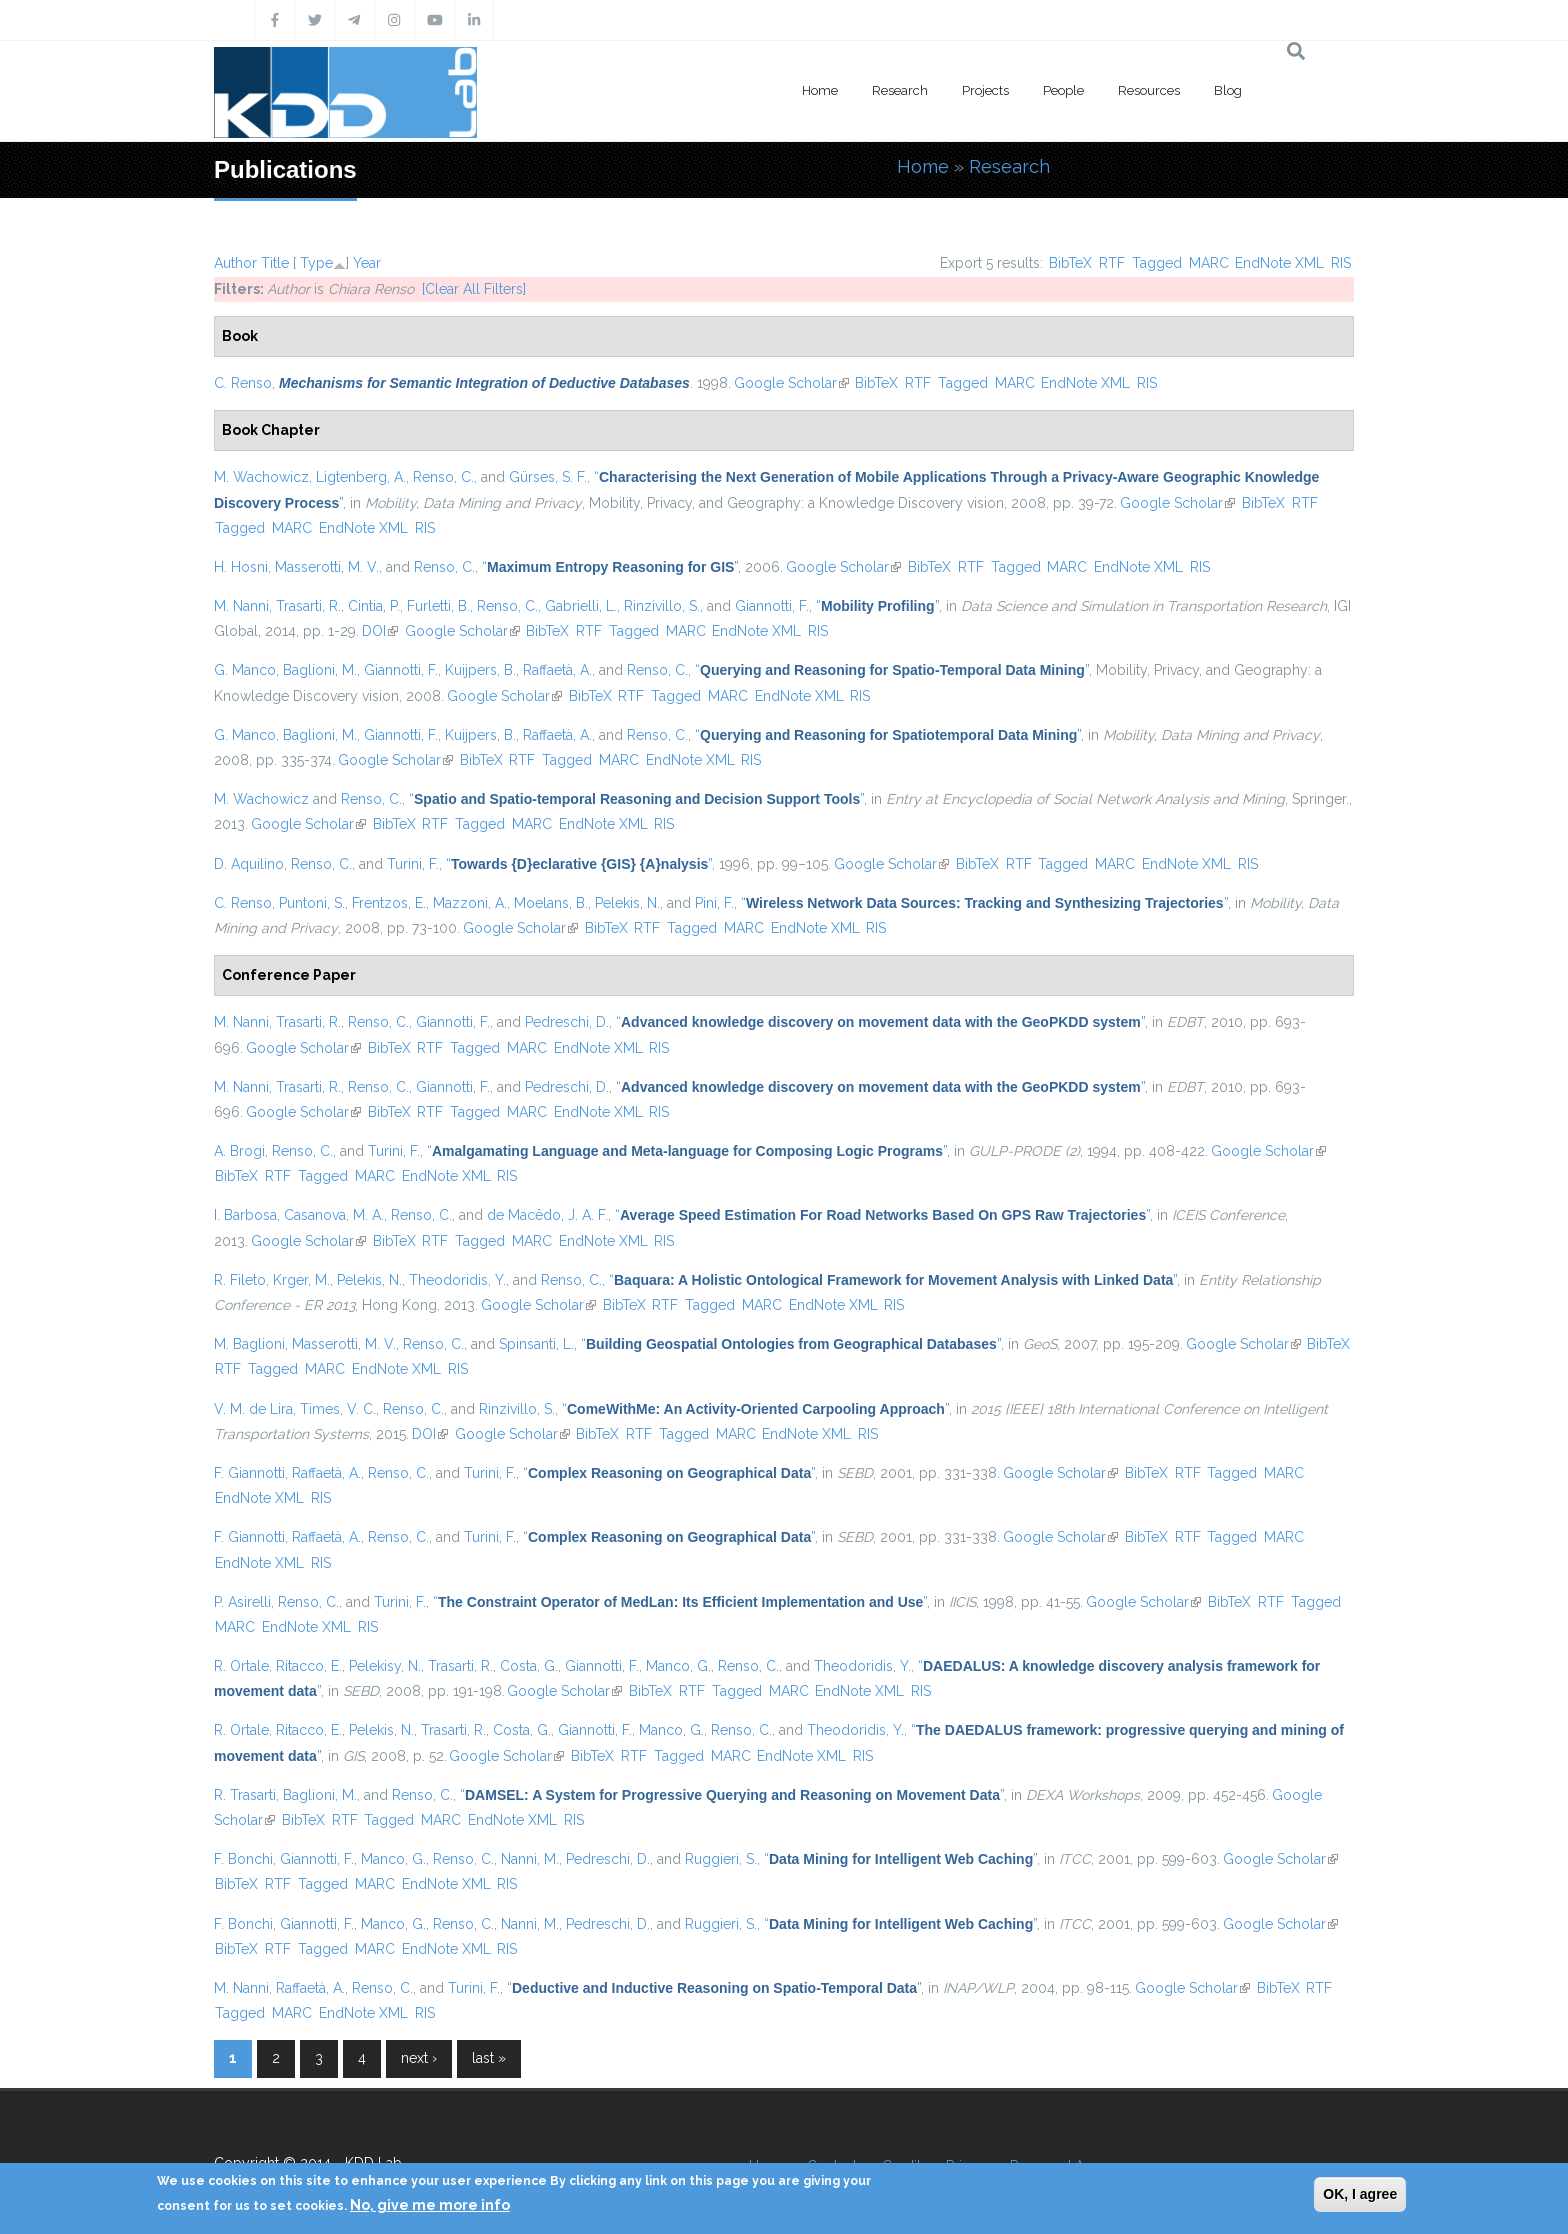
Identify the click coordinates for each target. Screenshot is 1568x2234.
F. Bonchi (243, 1859)
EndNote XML (1279, 263)
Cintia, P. (374, 606)
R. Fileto (240, 1280)
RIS (1341, 263)
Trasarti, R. (308, 606)
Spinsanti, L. (536, 1344)
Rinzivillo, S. (662, 606)
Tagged (1157, 263)
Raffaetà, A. (557, 670)
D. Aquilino (249, 864)
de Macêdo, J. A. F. (547, 1215)
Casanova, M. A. (334, 1215)
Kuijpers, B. (480, 670)
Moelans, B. (551, 903)
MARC (1209, 263)
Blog (1228, 90)
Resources (1149, 90)
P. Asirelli (242, 1602)
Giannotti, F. (772, 606)
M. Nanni (241, 606)
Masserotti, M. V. (327, 567)
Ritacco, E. (309, 1666)
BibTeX (1070, 263)
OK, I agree (1360, 2194)
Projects (985, 90)
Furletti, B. (438, 606)
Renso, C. (443, 477)
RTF (1112, 263)
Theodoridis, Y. (457, 1280)
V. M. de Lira (253, 1409)
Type (316, 263)
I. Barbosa (245, 1215)
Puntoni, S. (312, 903)
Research (900, 90)
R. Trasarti (245, 1795)
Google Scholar (791, 383)
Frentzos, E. (389, 903)
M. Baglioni (249, 1344)
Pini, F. (714, 903)
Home (820, 90)
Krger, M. (301, 1280)
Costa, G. (529, 1666)
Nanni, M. (530, 1859)
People (1063, 90)
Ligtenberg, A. (361, 477)
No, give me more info (430, 2205)
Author (235, 263)
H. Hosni (241, 567)
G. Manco (245, 670)
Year (367, 263)
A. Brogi (239, 1151)
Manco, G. (678, 1666)
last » (489, 2058)
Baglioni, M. (320, 670)
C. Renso (243, 383)
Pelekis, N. (627, 903)
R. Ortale (241, 1666)
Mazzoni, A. (470, 903)
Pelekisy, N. (385, 1666)
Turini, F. (413, 864)
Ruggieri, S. (721, 1859)
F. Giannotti (249, 1473)
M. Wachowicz (261, 477)
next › (419, 2058)
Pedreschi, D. (567, 1022)
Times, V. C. (338, 1409)
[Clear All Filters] (474, 289)
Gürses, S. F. (548, 477)
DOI (380, 631)
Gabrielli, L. (581, 606)
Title (275, 263)
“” (610, 567)
